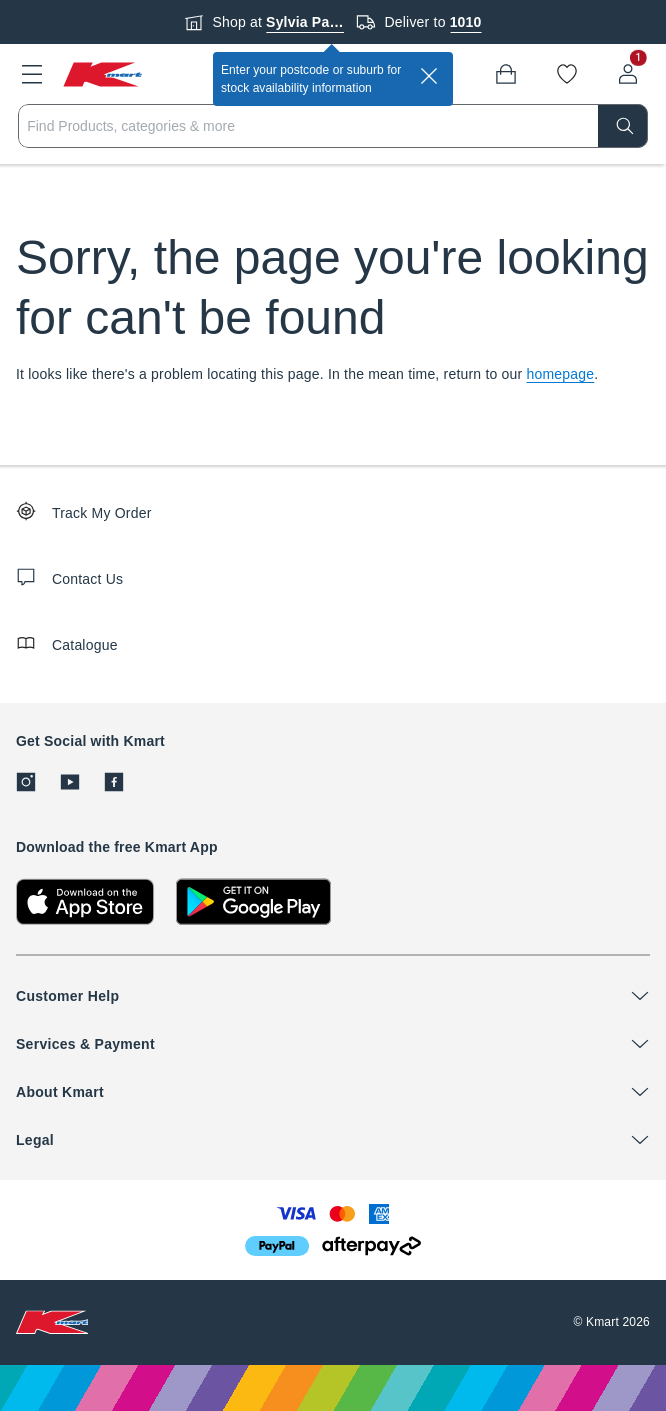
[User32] (628, 74)
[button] (32, 74)
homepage (561, 374)
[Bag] (506, 74)
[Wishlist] (567, 74)
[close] (429, 76)
